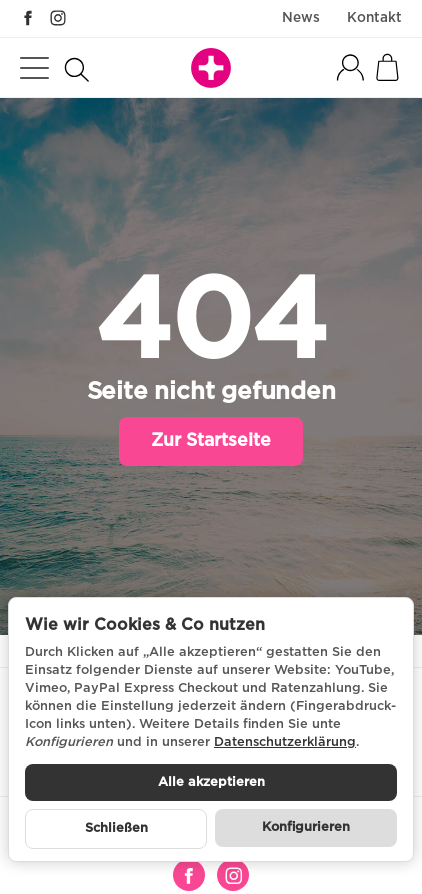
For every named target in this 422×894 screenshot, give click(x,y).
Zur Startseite (211, 441)
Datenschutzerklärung (285, 742)
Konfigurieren (306, 827)
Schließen (116, 828)
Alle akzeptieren (211, 782)
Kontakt (374, 18)
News (301, 18)
